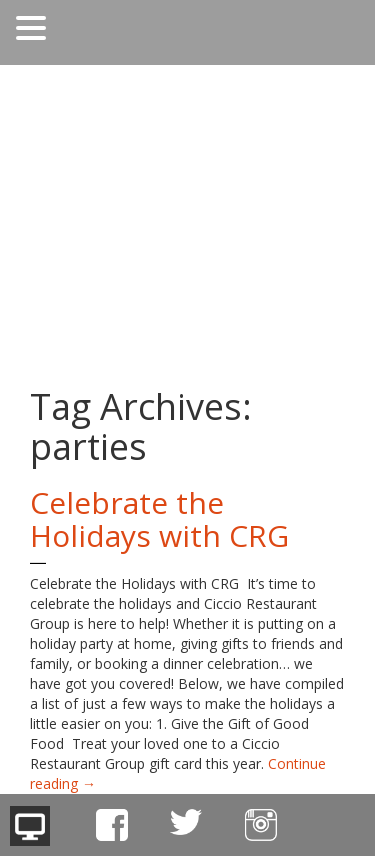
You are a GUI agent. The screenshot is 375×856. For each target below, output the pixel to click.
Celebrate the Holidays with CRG (159, 519)
